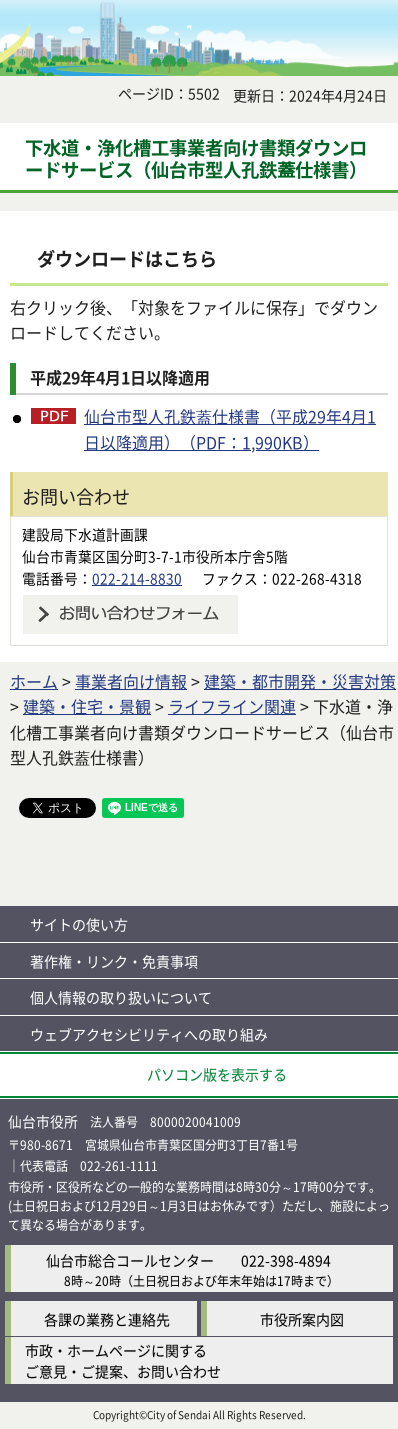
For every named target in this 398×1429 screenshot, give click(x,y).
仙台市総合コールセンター (130, 1260)
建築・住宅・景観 (87, 706)
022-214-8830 (137, 578)
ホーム (34, 681)
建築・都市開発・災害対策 (300, 681)
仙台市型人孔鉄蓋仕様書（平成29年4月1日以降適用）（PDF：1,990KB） (230, 429)
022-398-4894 (286, 1260)
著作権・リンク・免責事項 (114, 961)
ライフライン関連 (232, 706)
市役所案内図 (302, 1319)
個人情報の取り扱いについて (121, 997)
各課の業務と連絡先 (107, 1319)
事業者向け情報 (131, 681)
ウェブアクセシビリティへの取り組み (149, 1034)
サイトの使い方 (79, 924)
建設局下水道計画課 (85, 534)
